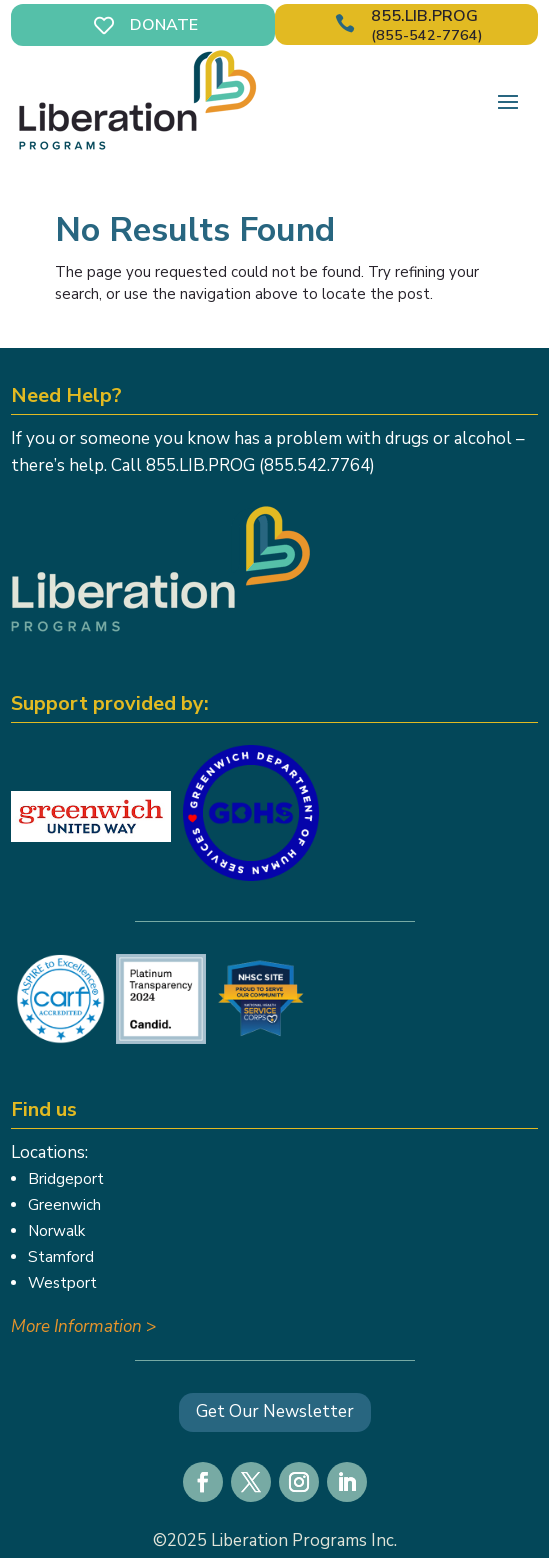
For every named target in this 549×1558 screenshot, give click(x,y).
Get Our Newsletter (275, 1411)
